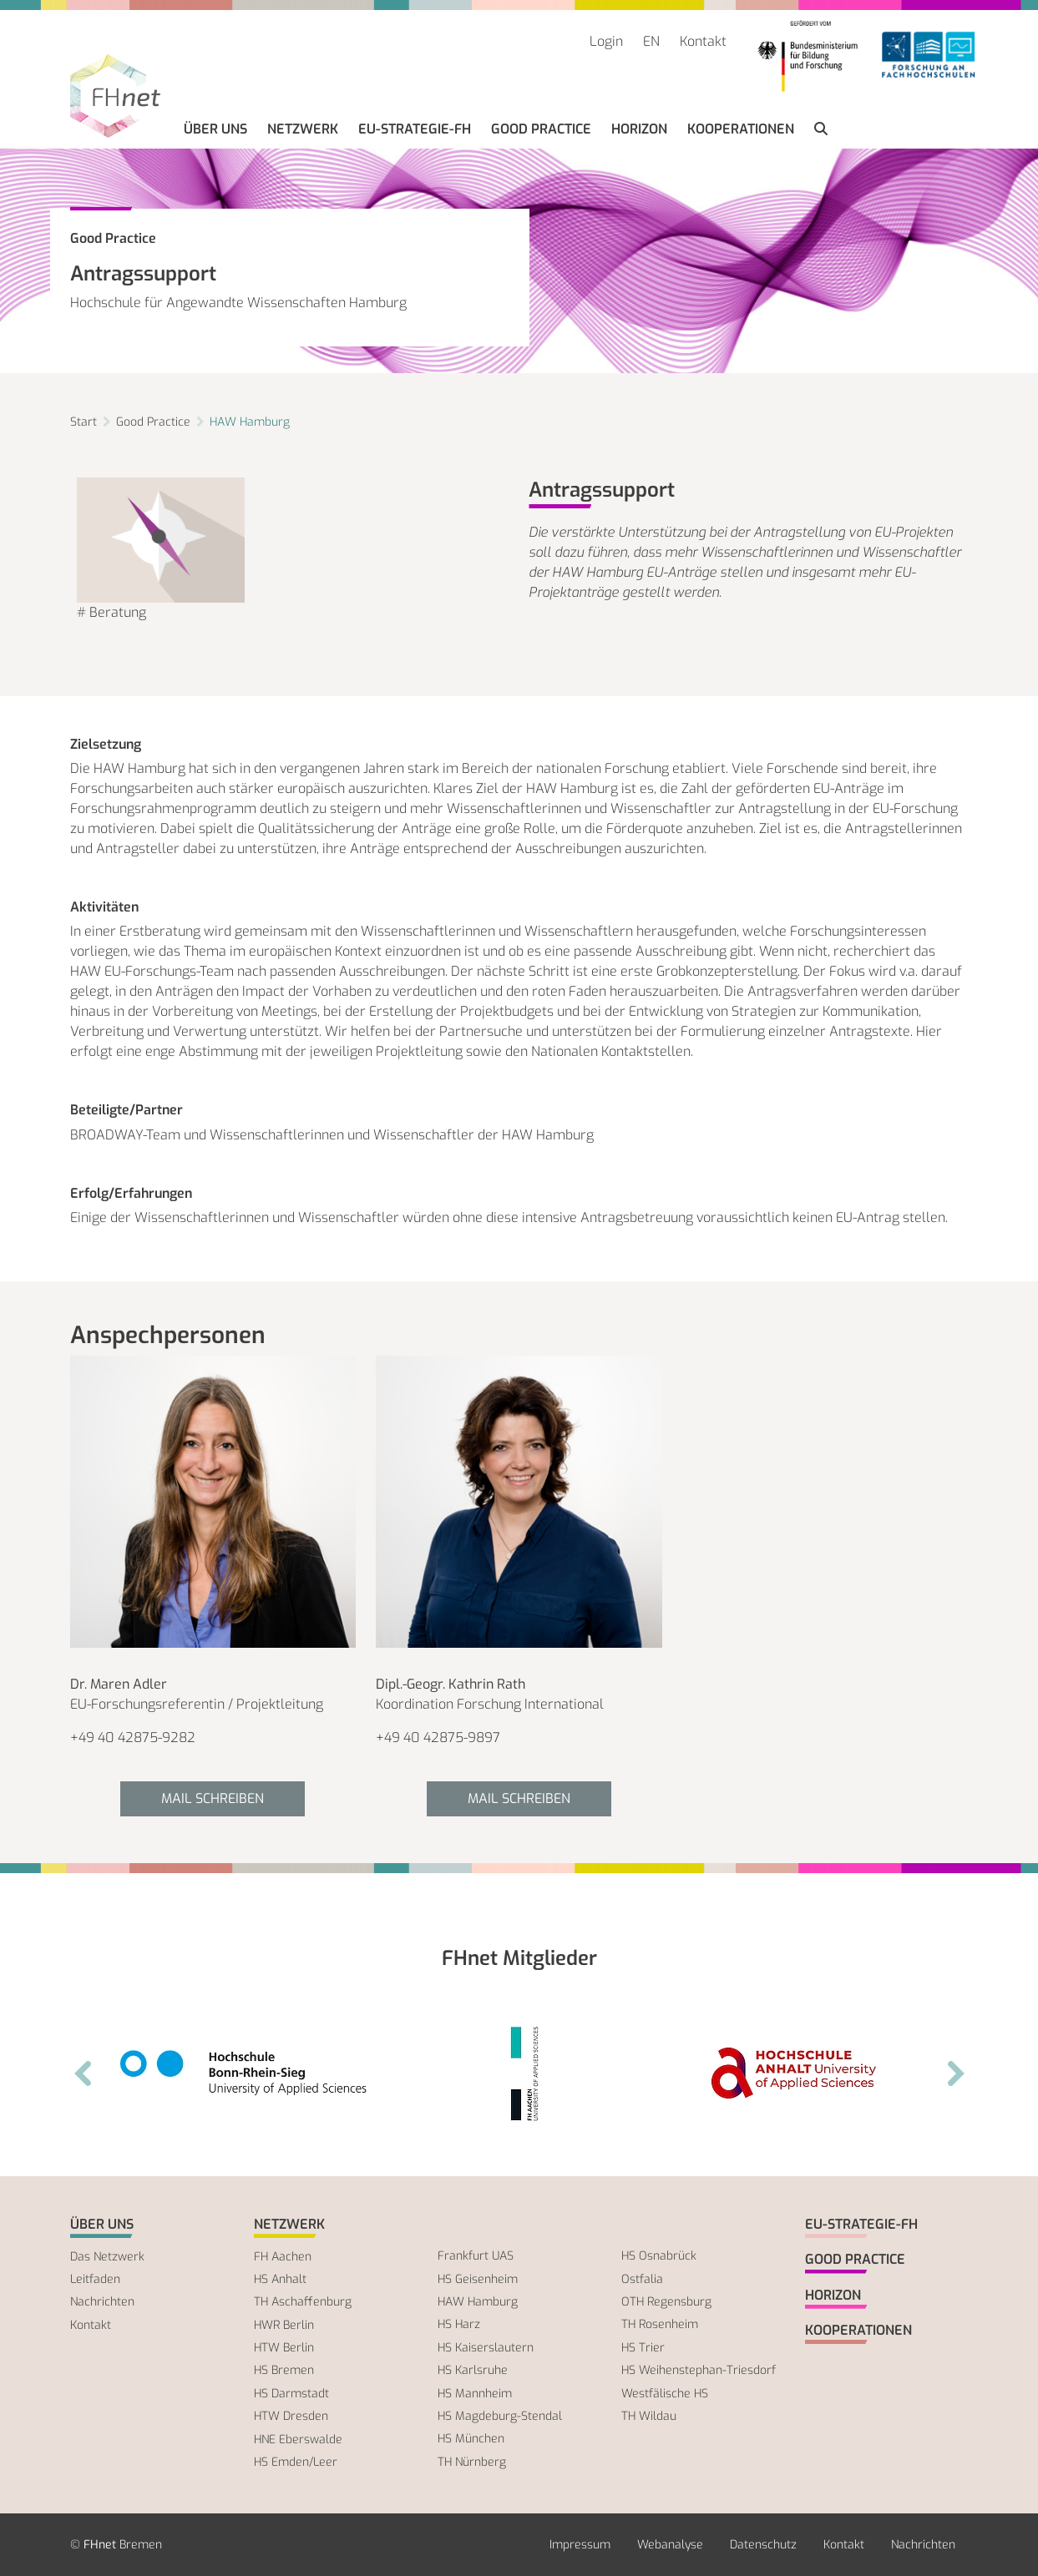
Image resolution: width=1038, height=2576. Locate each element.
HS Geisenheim (478, 2279)
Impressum (579, 2545)
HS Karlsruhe (473, 2370)
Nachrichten (102, 2302)
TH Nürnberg (472, 2462)
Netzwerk (302, 129)
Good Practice (541, 129)
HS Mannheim (475, 2394)
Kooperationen (740, 129)
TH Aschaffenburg (303, 2302)
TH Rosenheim (659, 2324)
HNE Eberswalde (298, 2439)
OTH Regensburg (666, 2302)
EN (651, 41)
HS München (471, 2439)
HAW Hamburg (250, 422)
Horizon (639, 129)
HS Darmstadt (291, 2394)
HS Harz (459, 2324)
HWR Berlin (284, 2325)
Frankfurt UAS (476, 2256)
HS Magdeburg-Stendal (500, 2416)
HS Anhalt (280, 2279)
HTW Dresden (291, 2416)
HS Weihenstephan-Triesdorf (698, 2370)
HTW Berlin (284, 2348)
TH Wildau (648, 2416)
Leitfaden (95, 2279)
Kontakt (703, 41)
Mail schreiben (212, 1798)
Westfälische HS (664, 2394)
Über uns (215, 129)
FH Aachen (282, 2257)
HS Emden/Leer (295, 2462)
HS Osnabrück (658, 2256)
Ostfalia (642, 2279)
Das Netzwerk (107, 2257)
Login (606, 41)
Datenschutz (763, 2545)
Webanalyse (670, 2545)
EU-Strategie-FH (414, 129)
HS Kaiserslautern (486, 2348)
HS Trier (643, 2348)
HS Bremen (284, 2370)
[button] (821, 129)
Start (83, 422)
